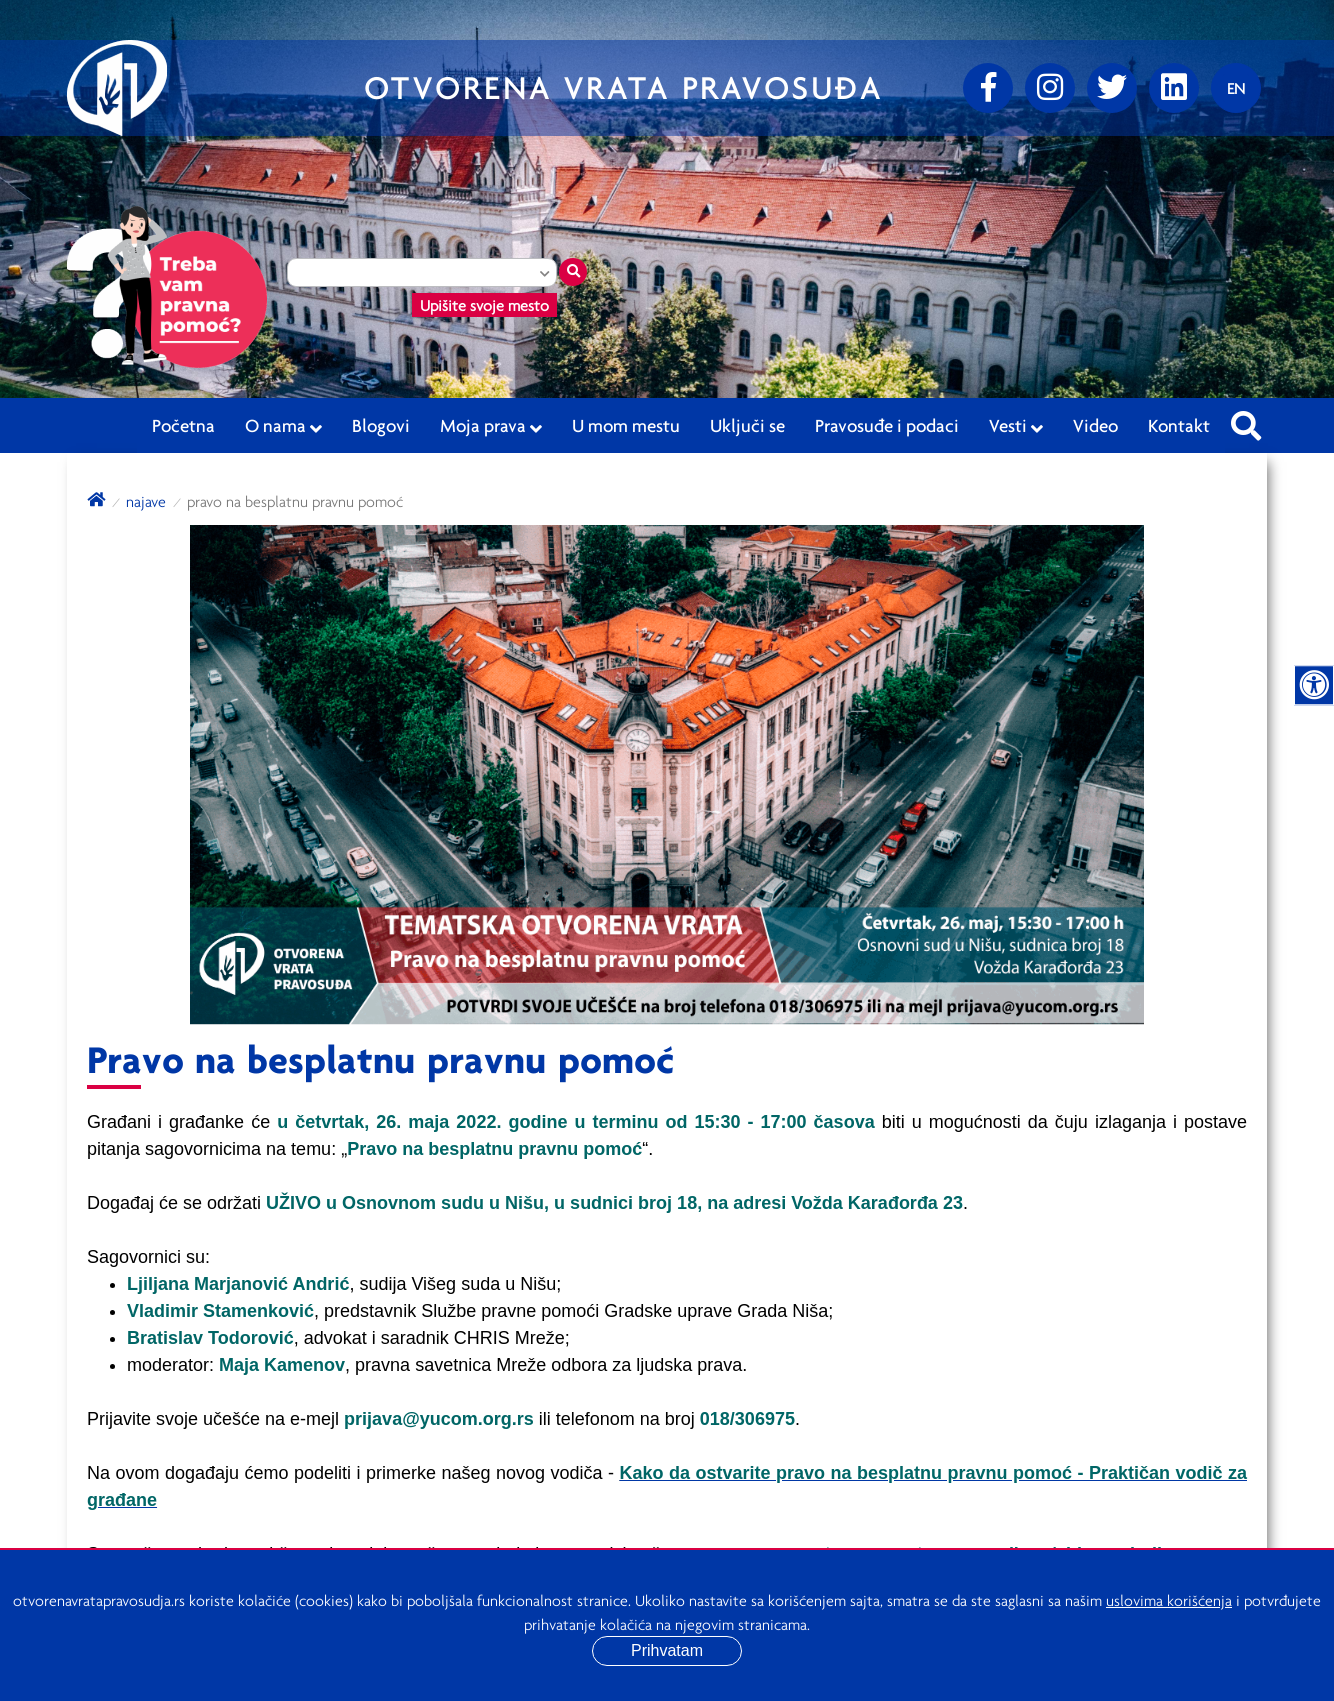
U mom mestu (626, 425)
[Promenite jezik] (1236, 88)
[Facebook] (988, 88)
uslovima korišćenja (1169, 1600)
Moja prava (491, 426)
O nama (283, 426)
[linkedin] (1174, 88)
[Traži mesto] (573, 272)
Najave (146, 501)
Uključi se (747, 425)
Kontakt (1179, 425)
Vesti (1016, 426)
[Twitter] (1112, 88)
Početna (183, 425)
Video (1095, 425)
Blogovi (381, 425)
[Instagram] (1050, 88)
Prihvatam (667, 1650)
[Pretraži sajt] (1246, 420)
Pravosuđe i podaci (887, 425)
